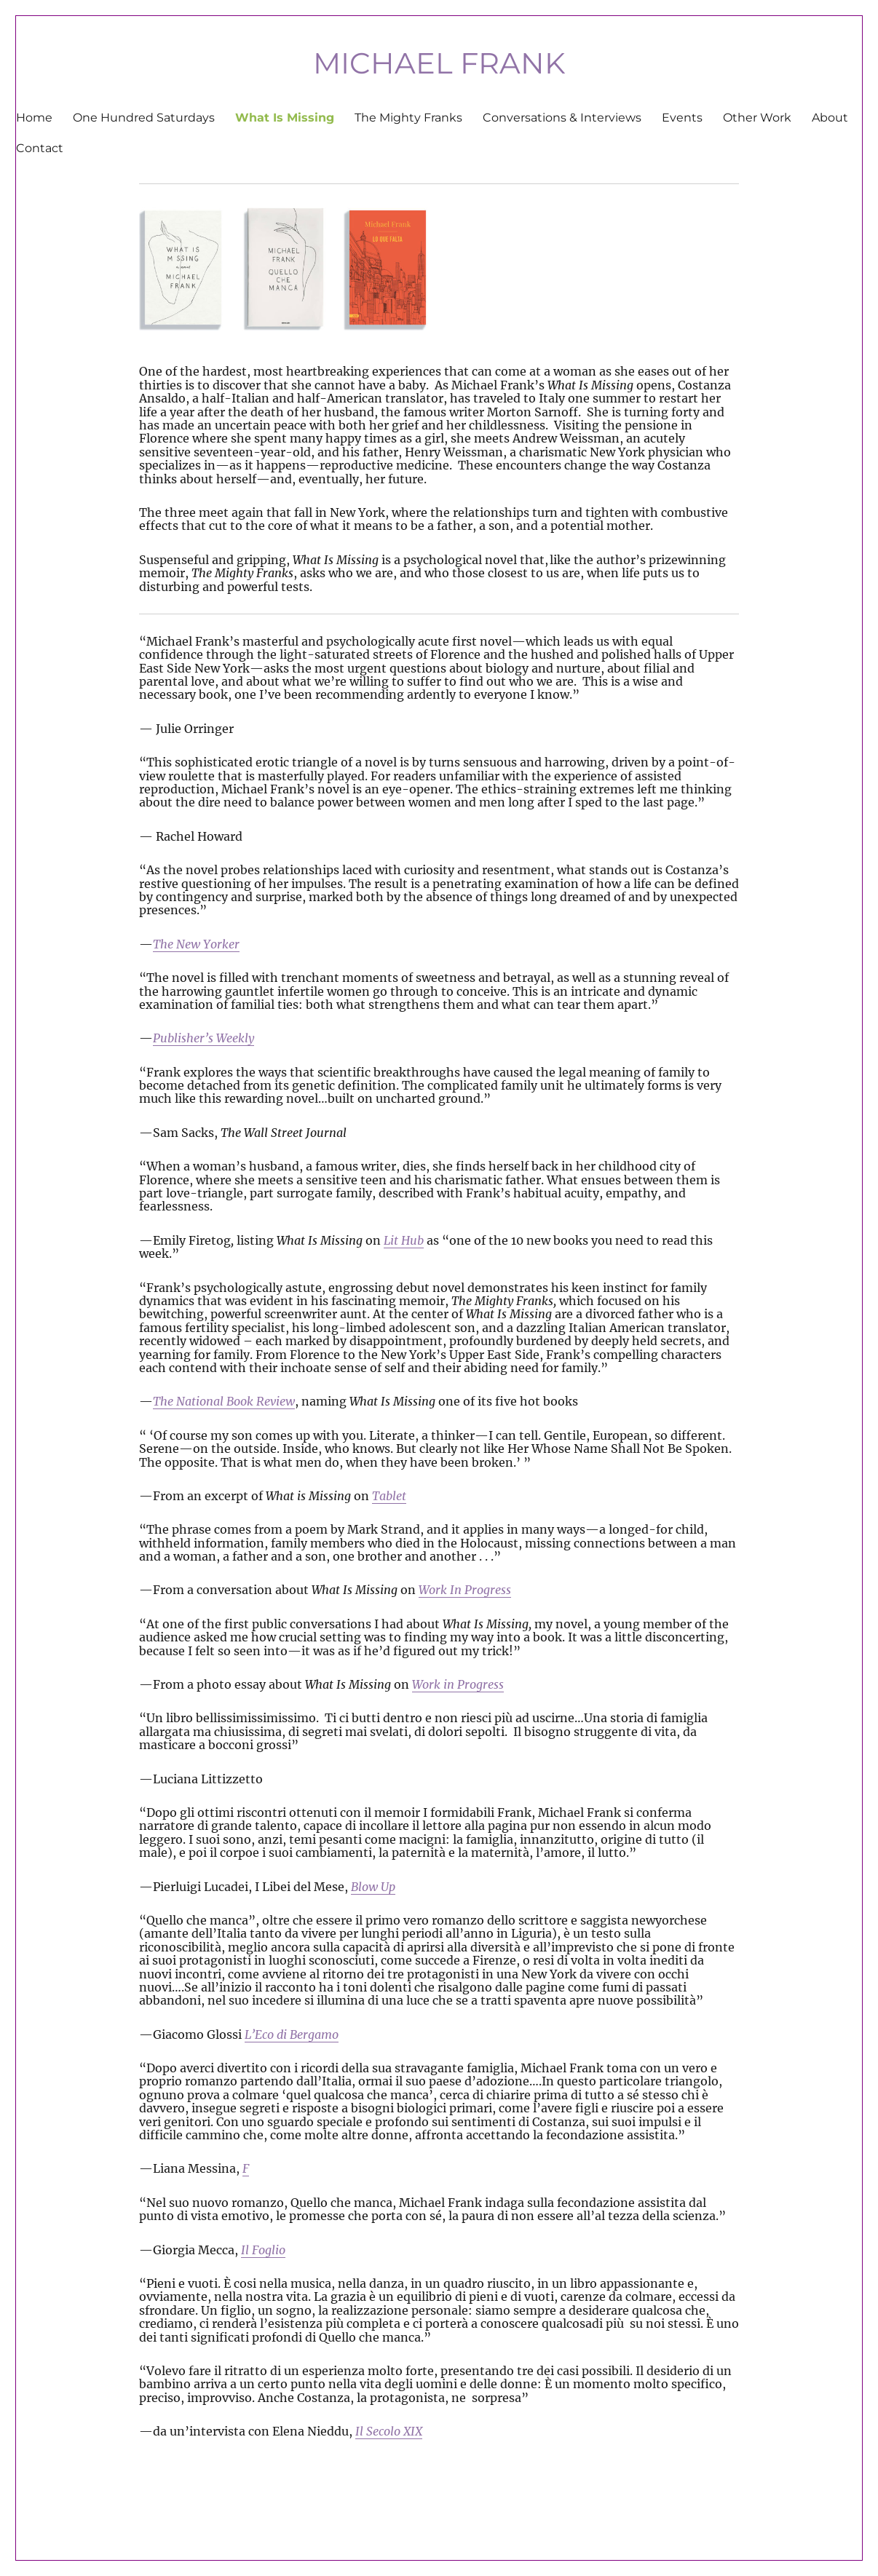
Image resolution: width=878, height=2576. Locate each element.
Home (34, 117)
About (830, 117)
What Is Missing (284, 117)
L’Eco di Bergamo (292, 2034)
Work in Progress (458, 1684)
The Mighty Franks (408, 117)
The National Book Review (224, 1401)
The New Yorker (196, 944)
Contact (39, 148)
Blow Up (373, 1886)
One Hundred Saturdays (144, 117)
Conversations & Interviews (562, 117)
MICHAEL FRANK (439, 63)
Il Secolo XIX (388, 2431)
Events (682, 117)
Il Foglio (263, 2250)
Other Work (757, 117)
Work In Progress (465, 1589)
